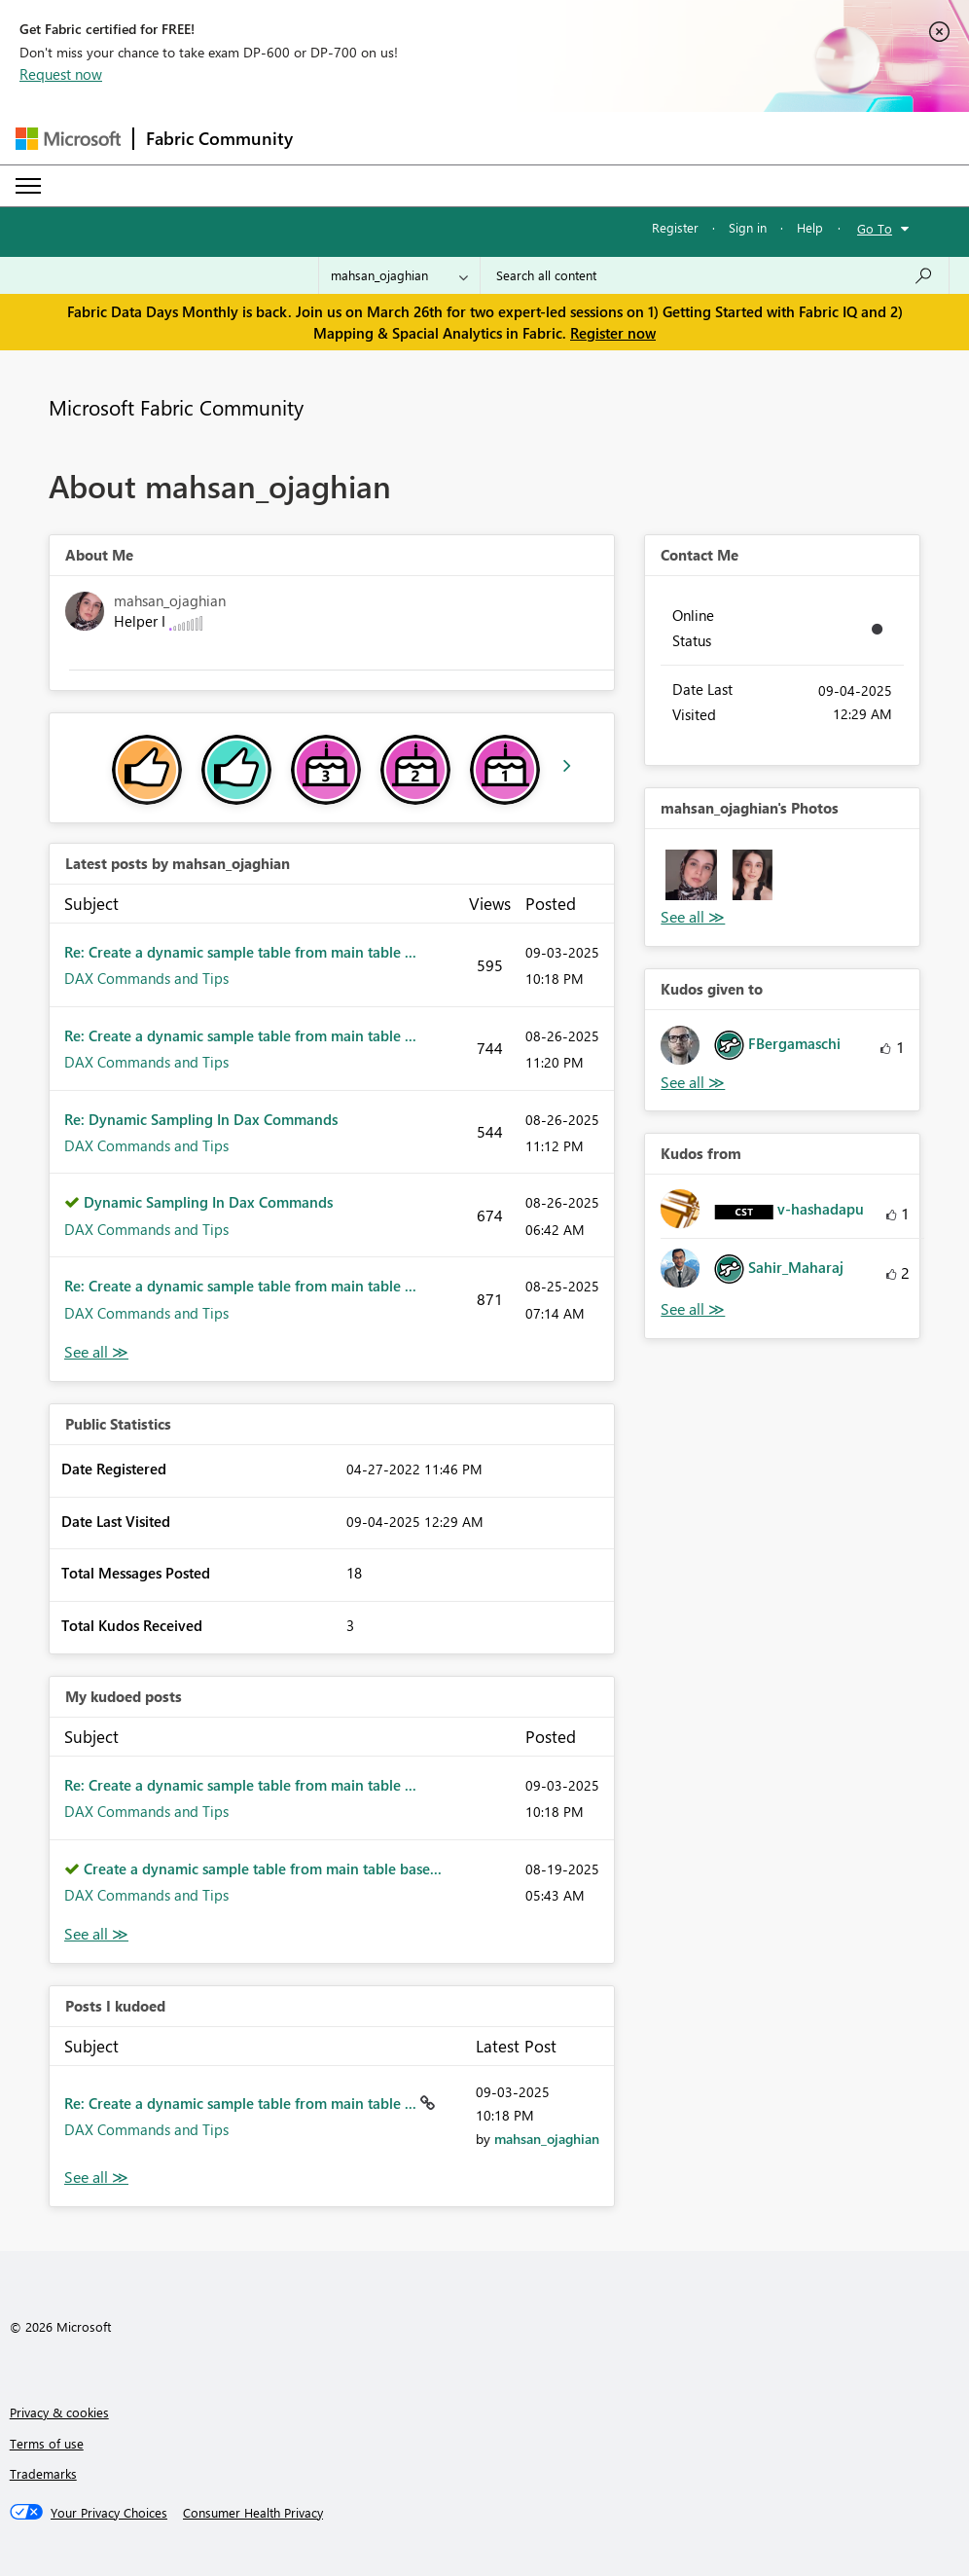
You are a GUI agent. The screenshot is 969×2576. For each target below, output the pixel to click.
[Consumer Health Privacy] (253, 2512)
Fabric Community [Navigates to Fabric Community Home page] (219, 138)
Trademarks (43, 2473)
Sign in (748, 227)
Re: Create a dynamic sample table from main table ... (240, 951)
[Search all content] (715, 275)
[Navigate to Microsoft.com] (68, 138)
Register (675, 227)
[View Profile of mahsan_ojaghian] (546, 2138)
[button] (690, 875)
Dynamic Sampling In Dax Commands (208, 1202)
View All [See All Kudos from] (693, 1309)
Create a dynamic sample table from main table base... (263, 1868)
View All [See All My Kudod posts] (96, 1934)
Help (810, 227)
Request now (60, 74)
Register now (613, 333)
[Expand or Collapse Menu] (28, 185)
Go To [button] (874, 228)
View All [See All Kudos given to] (693, 1082)
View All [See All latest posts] (96, 1352)
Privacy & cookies (59, 2412)
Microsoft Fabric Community (176, 406)
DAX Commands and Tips (146, 978)
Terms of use (47, 2443)
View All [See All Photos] (693, 917)
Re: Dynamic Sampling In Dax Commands (201, 1119)
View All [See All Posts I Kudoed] (96, 2177)
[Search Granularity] (399, 275)
